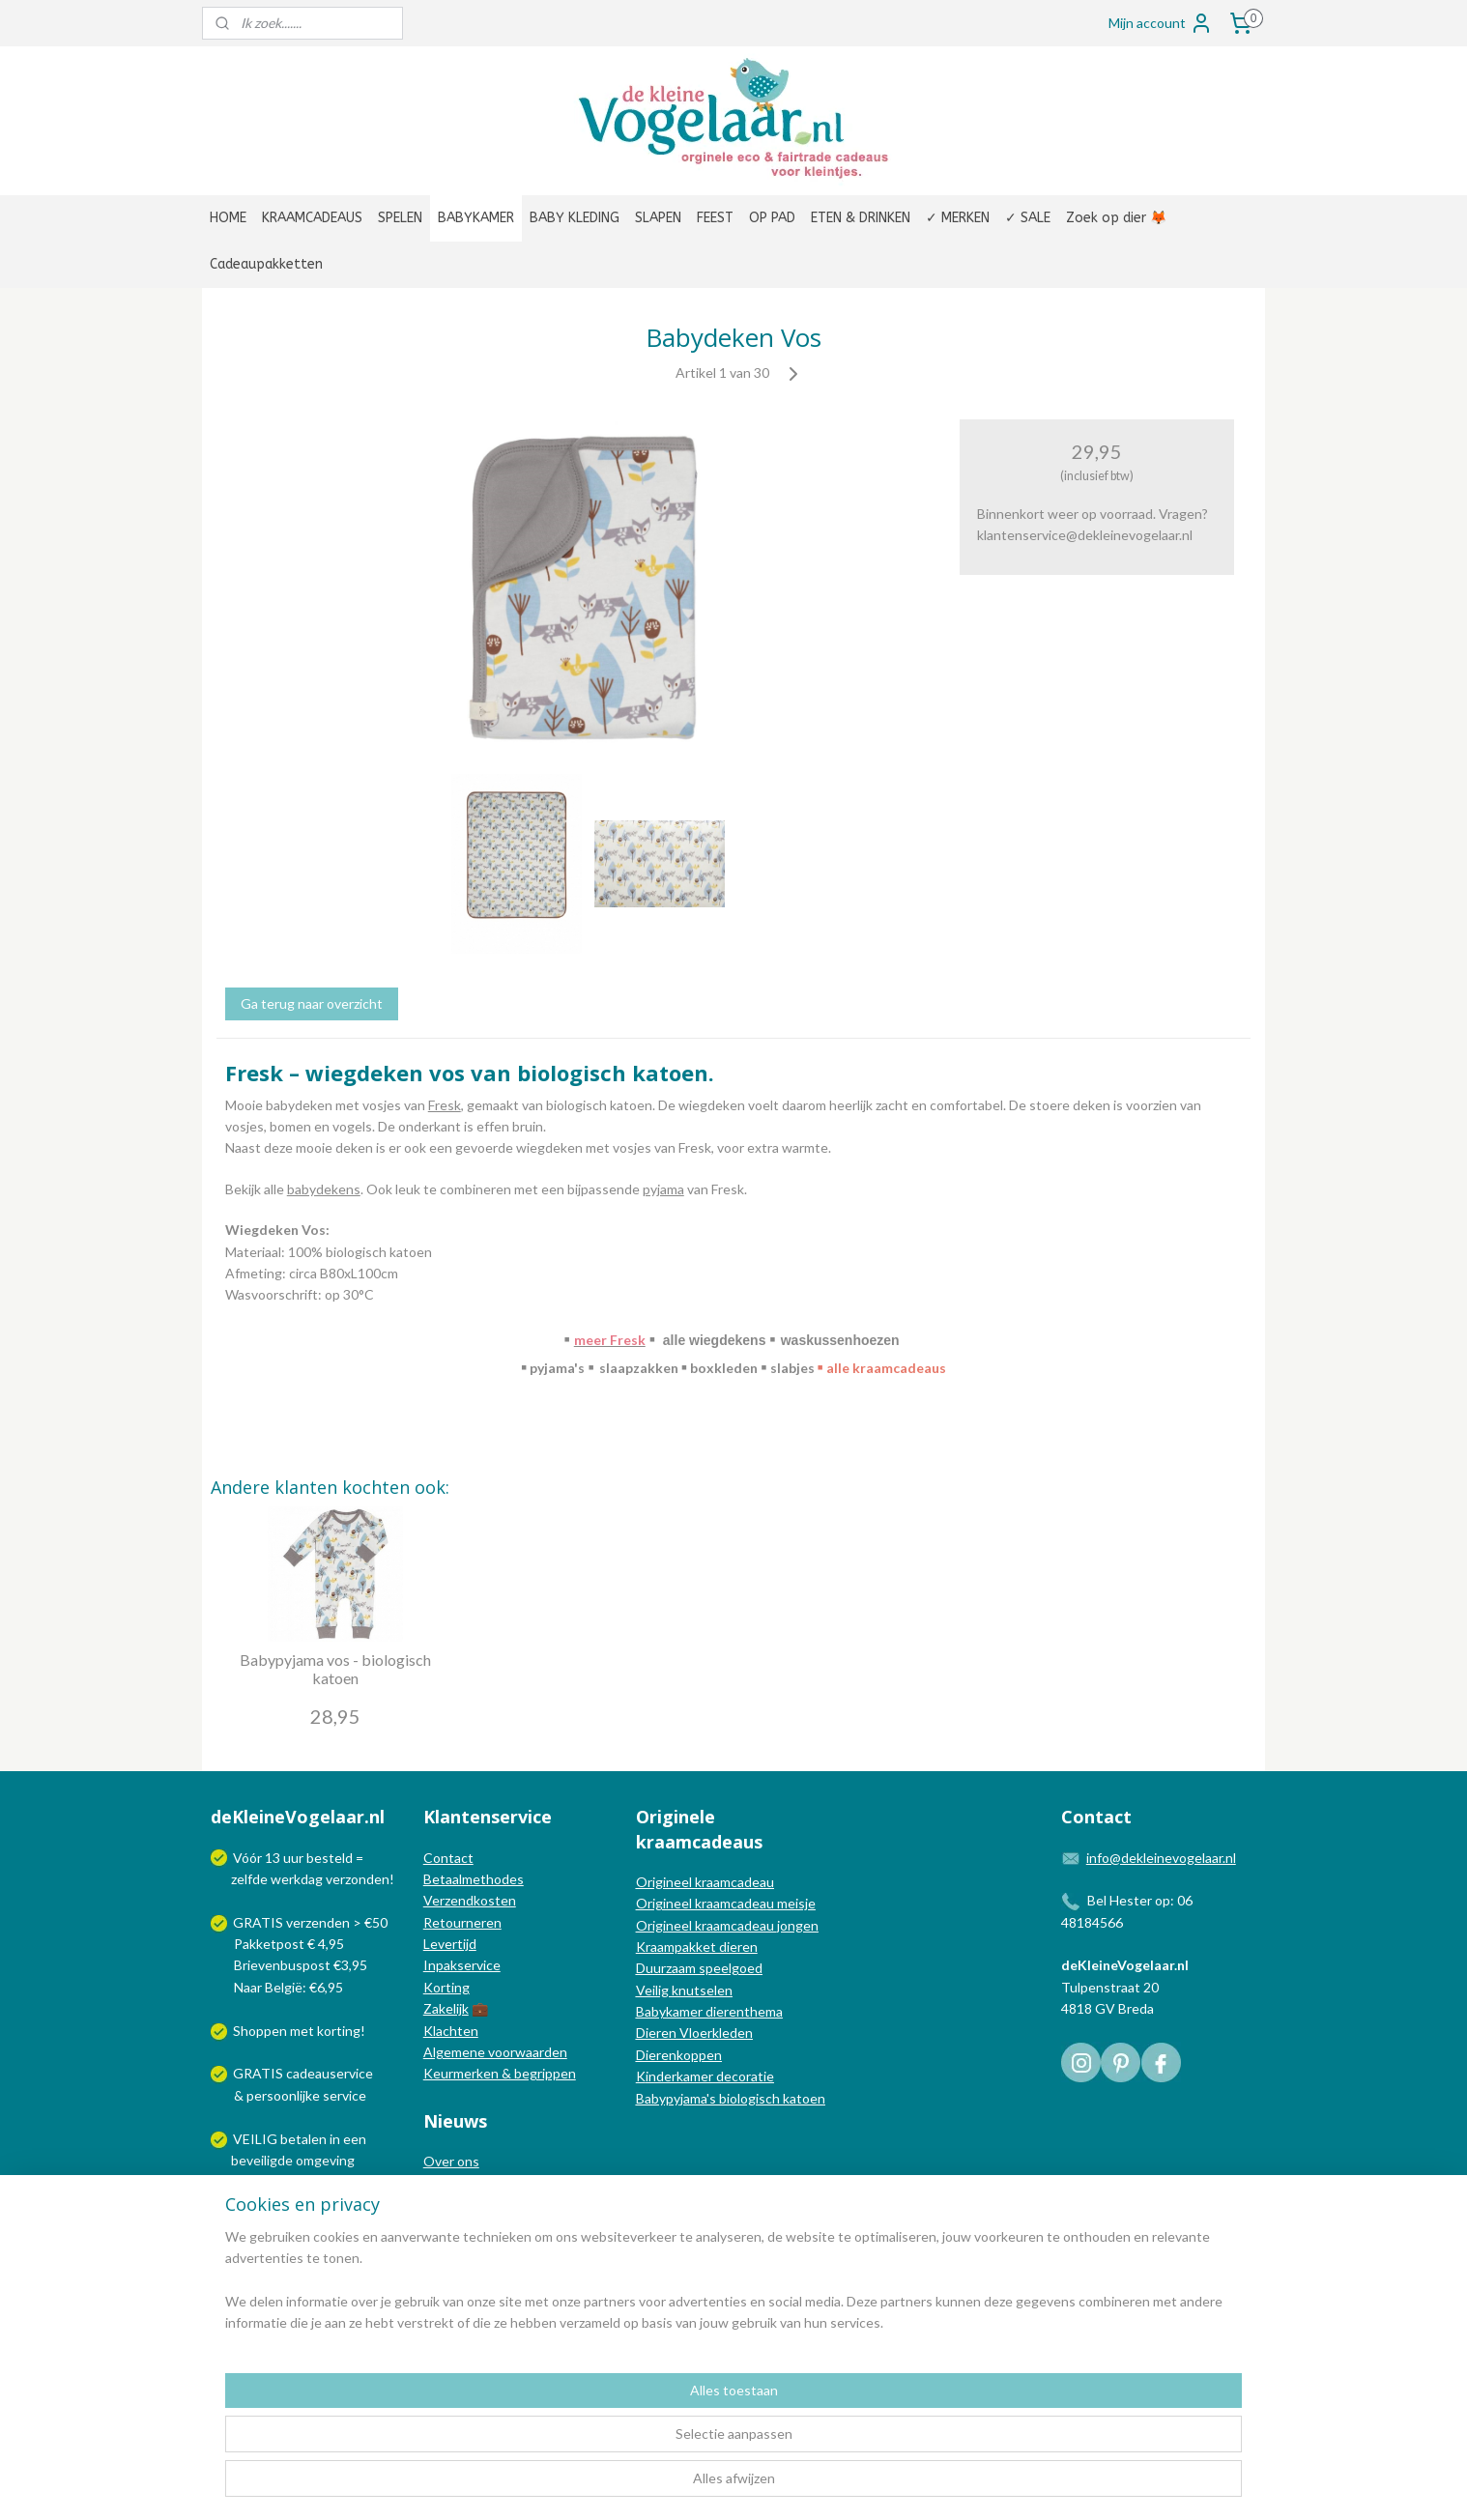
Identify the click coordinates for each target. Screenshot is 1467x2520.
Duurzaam (667, 1968)
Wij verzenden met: (291, 2203)
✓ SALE (1027, 218)
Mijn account (1160, 23)
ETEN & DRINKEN (860, 218)
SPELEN (400, 218)
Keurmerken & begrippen (499, 2073)
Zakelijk (446, 2008)
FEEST (715, 218)
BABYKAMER (476, 218)
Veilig (654, 1990)
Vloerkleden (714, 2032)
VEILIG (256, 2139)
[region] (606, 2443)
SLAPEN (658, 218)
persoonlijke (283, 2095)
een (354, 2139)
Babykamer (669, 2011)
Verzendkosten (469, 1900)
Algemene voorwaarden (495, 2052)
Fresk (444, 1105)
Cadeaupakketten (266, 264)
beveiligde (262, 2160)
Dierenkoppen (679, 2055)
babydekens (323, 1189)
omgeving (325, 2160)
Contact (448, 1857)
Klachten (450, 2030)
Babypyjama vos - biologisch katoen (335, 1668)
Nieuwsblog (459, 2204)
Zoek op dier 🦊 (1116, 218)
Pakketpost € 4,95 (279, 1943)
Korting (446, 1987)
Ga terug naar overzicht (312, 1003)
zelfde (249, 1879)
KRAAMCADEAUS (312, 218)
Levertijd (449, 1943)
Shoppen (260, 2030)
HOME (228, 218)
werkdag (297, 1879)
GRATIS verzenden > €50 (310, 1922)
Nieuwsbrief (460, 2226)
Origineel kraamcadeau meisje (726, 1903)
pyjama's (556, 1368)
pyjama (663, 1189)
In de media (458, 2183)
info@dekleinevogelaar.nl (1161, 1857)
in (335, 2139)
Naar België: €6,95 (288, 1987)
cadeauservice (329, 2073)
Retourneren (462, 1922)
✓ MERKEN (958, 218)
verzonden (357, 1879)
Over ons (451, 2161)
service (343, 2095)
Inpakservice (462, 1965)
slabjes (791, 1368)
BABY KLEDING (574, 218)
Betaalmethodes (473, 1879)
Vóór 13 (258, 1857)
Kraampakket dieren (697, 1946)
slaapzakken (638, 1368)
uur (293, 1857)
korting (338, 2030)
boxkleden (722, 1368)
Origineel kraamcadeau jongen (727, 1925)
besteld (329, 1857)
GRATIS (259, 2073)
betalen (303, 2139)
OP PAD (772, 218)
